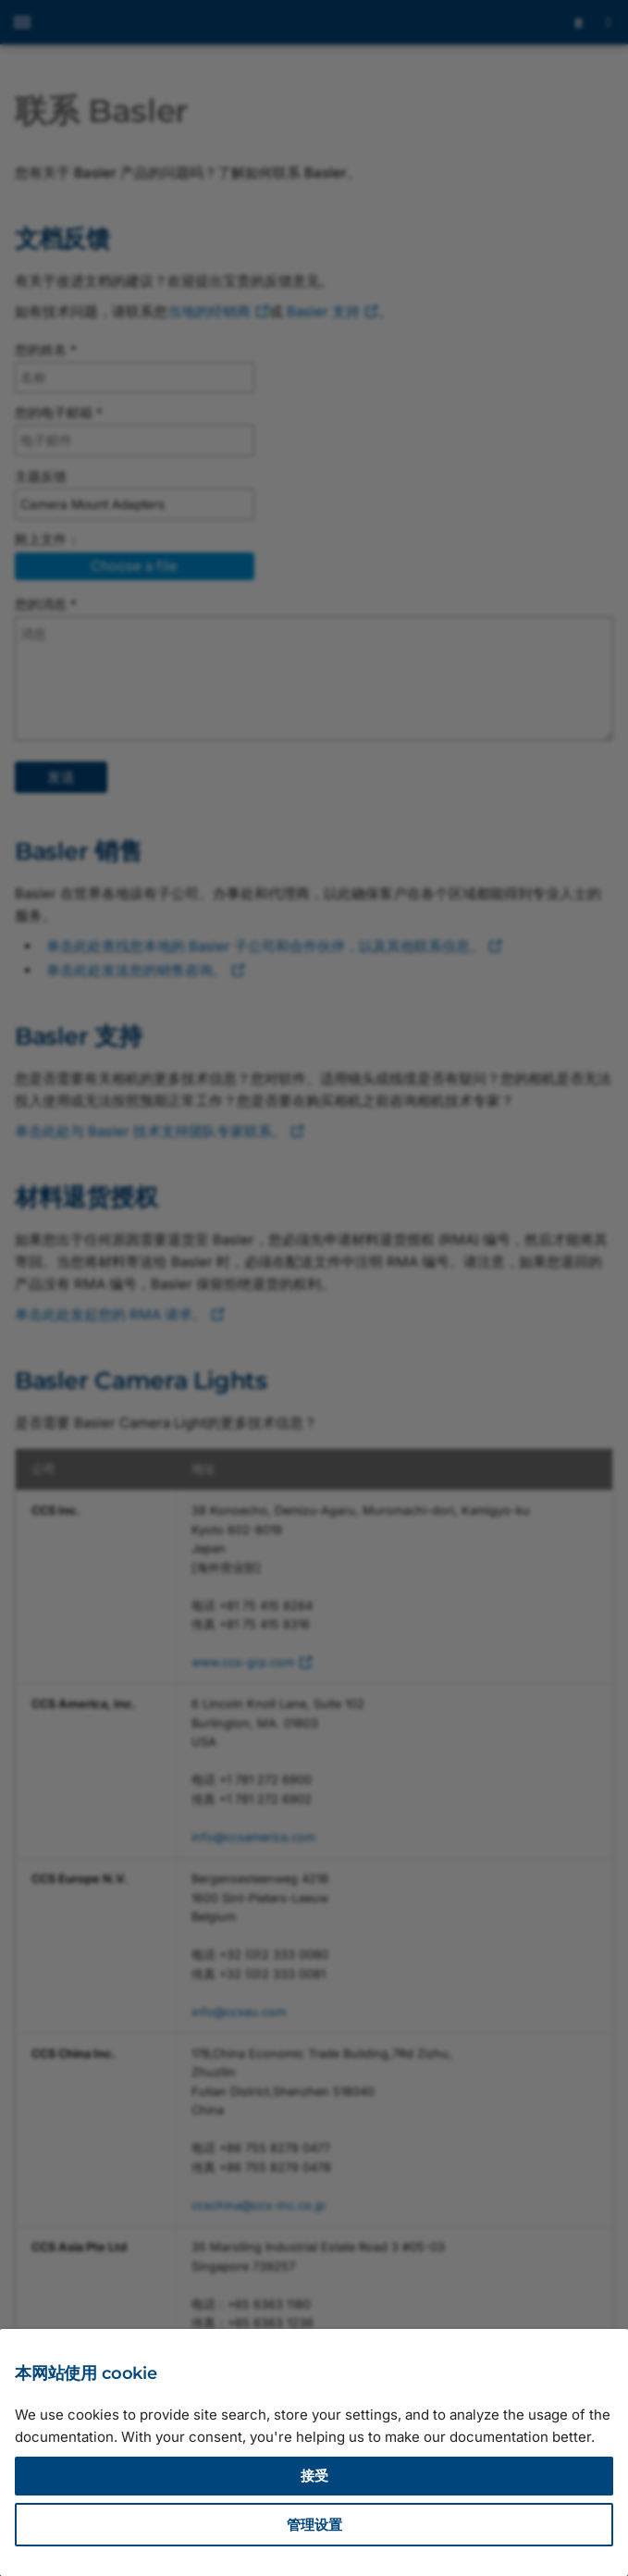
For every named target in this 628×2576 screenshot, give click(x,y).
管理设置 (314, 2524)
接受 (314, 2475)
